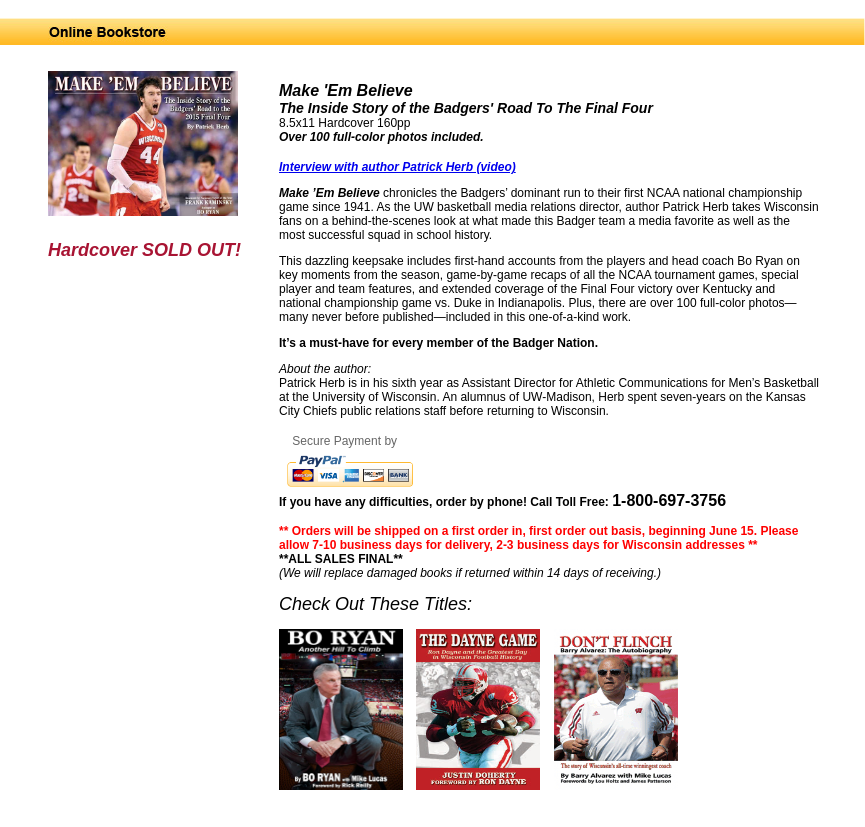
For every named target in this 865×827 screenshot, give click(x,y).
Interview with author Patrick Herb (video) (397, 167)
